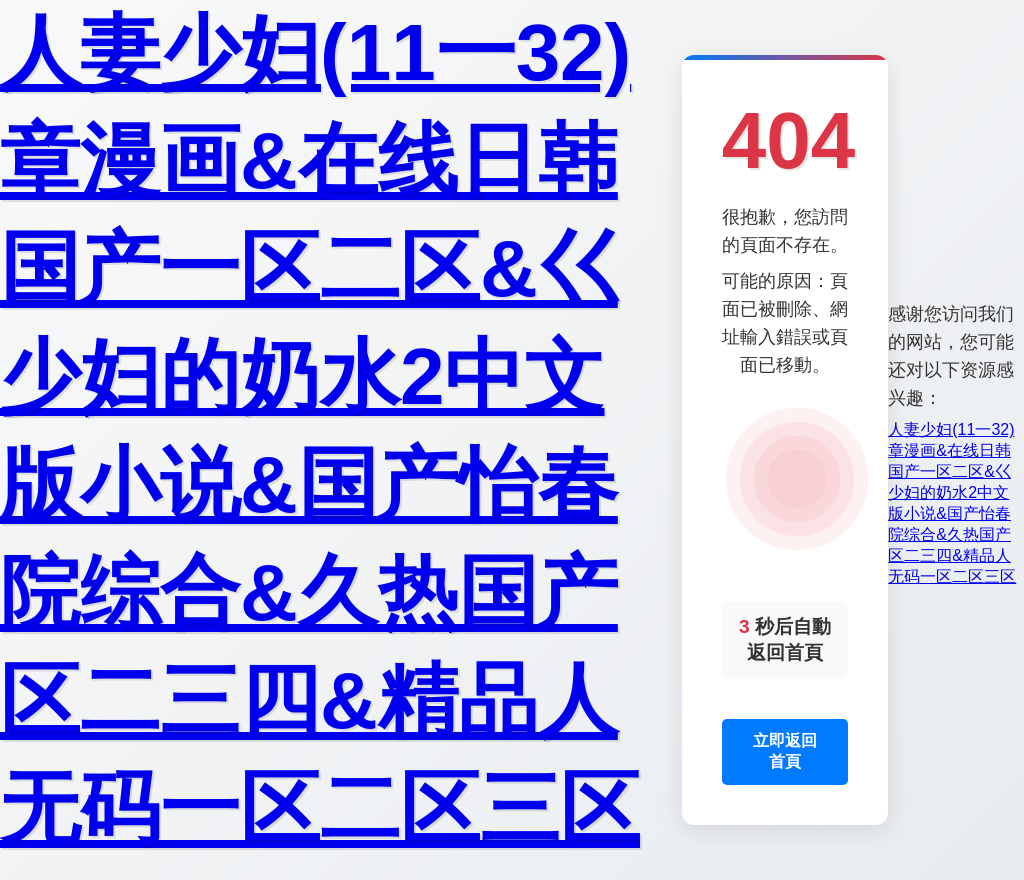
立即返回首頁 (785, 751)
